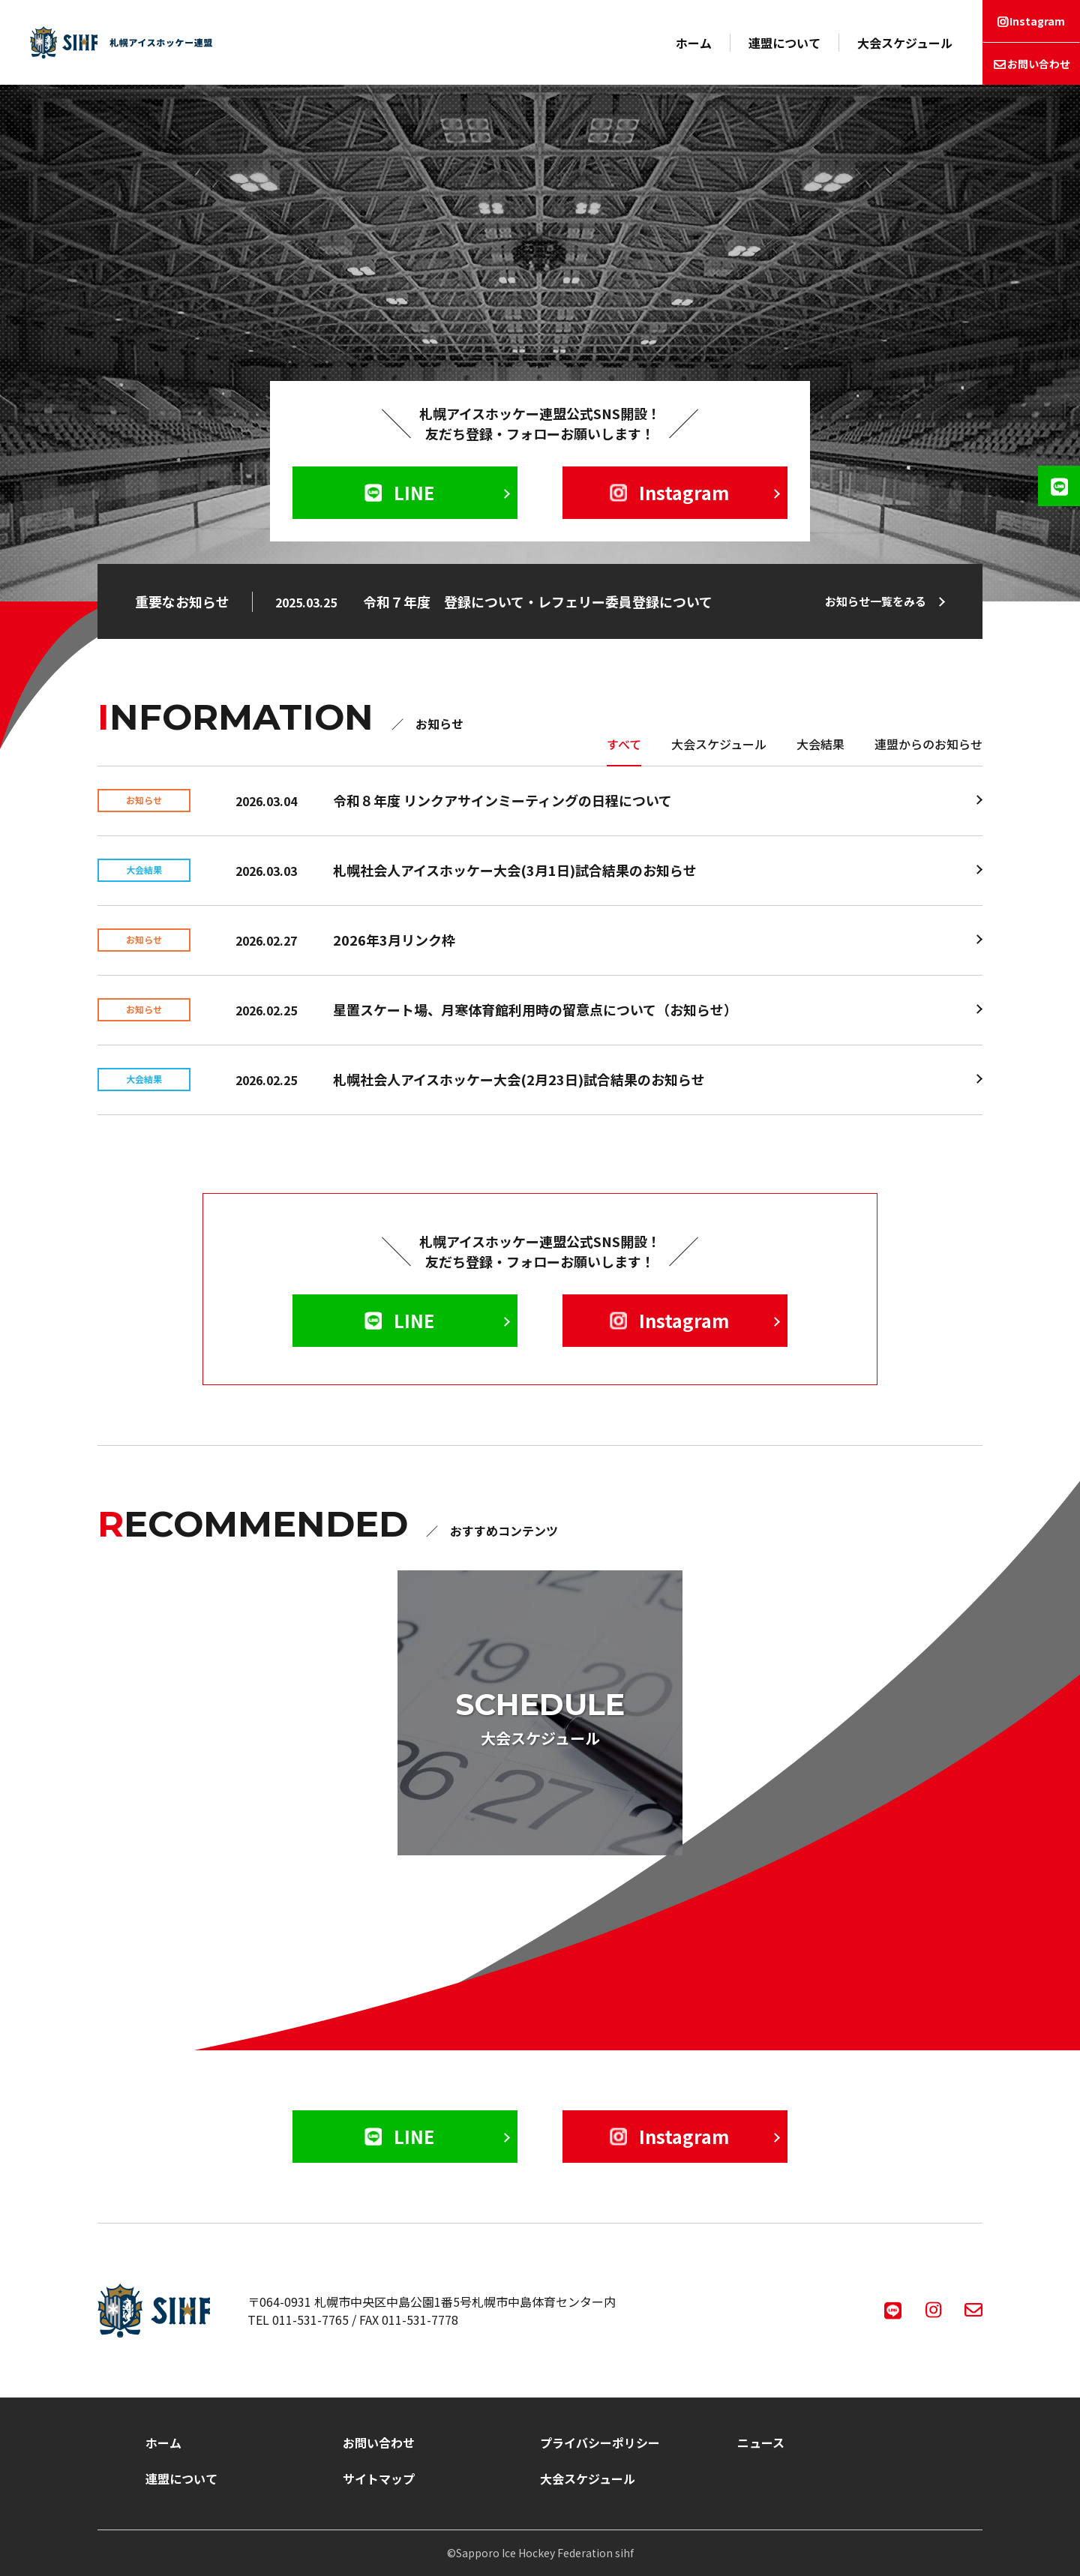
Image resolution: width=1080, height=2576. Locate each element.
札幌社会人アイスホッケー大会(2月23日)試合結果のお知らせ (519, 1079)
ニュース (760, 2443)
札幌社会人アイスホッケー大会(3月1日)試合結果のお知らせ (515, 870)
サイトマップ (379, 2479)
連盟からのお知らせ (928, 744)
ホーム (694, 43)
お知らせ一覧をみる (875, 601)
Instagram (1037, 20)
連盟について (784, 43)
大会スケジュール (904, 43)
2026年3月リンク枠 (394, 939)
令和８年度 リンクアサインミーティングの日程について (502, 800)
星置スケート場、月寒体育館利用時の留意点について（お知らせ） (535, 1009)
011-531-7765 (310, 2320)
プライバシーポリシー (600, 2443)
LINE (399, 492)
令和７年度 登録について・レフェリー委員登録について (537, 601)
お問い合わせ (1038, 63)
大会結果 (820, 744)
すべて (624, 744)
